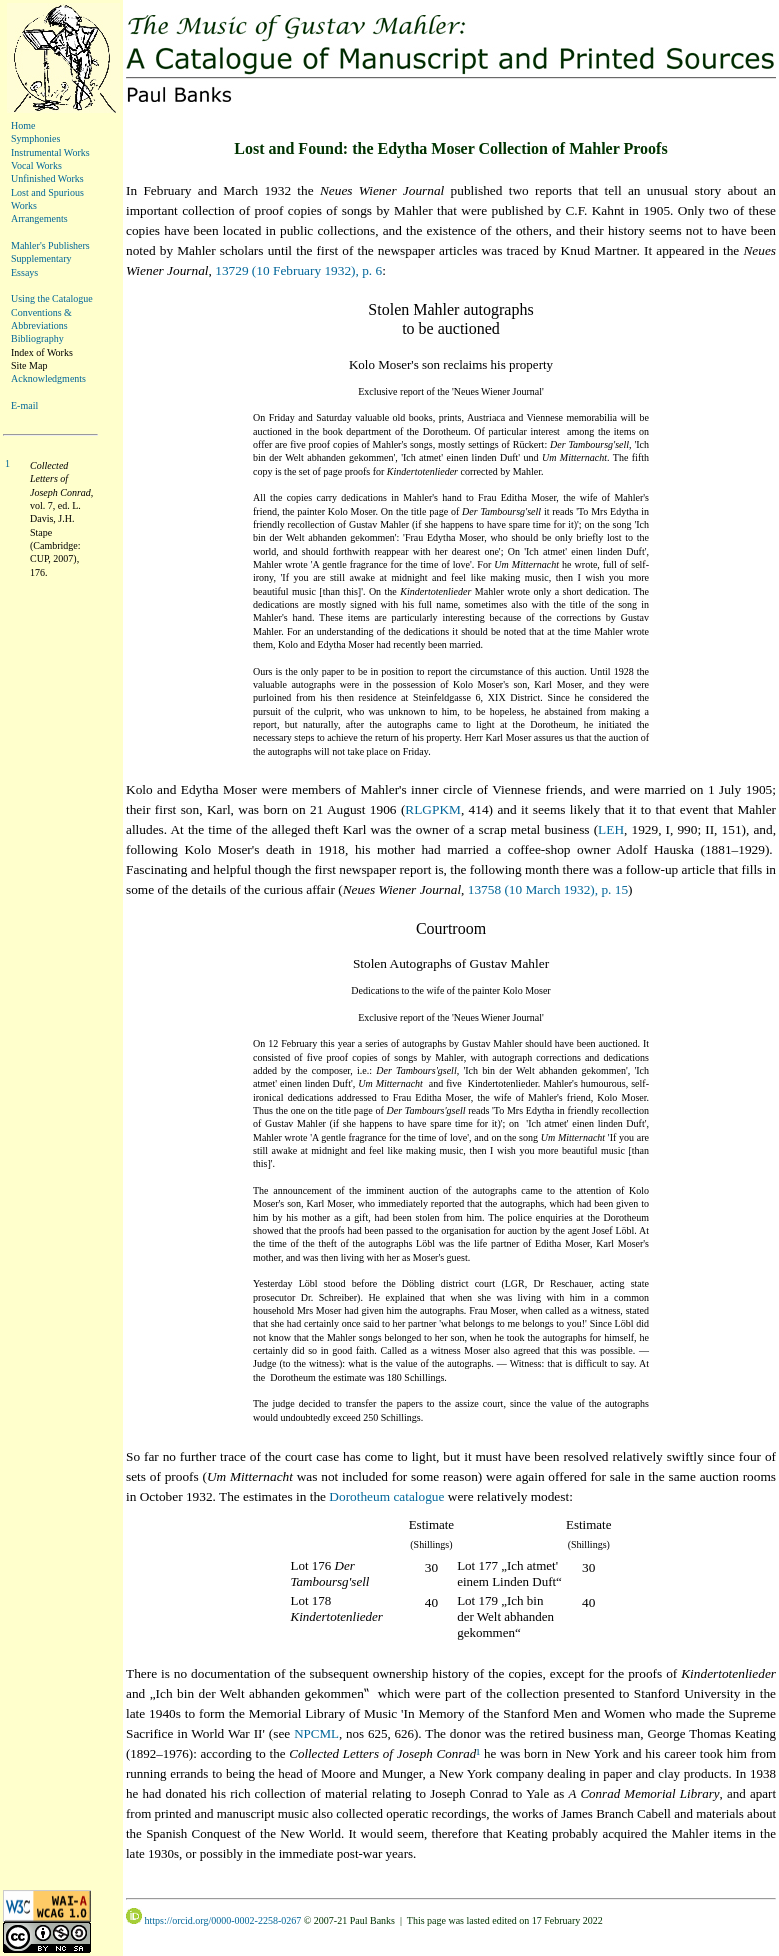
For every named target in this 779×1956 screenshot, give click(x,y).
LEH (611, 829)
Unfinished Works (47, 178)
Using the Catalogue (52, 298)
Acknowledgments (48, 378)
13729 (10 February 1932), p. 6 (298, 270)
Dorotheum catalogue (386, 1496)
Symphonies (35, 138)
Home (23, 125)
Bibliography (37, 338)
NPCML (316, 1733)
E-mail (24, 405)
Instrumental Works (50, 152)
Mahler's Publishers (50, 245)
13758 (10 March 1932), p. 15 (548, 889)
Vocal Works (36, 165)
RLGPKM (433, 809)
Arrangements (39, 218)
